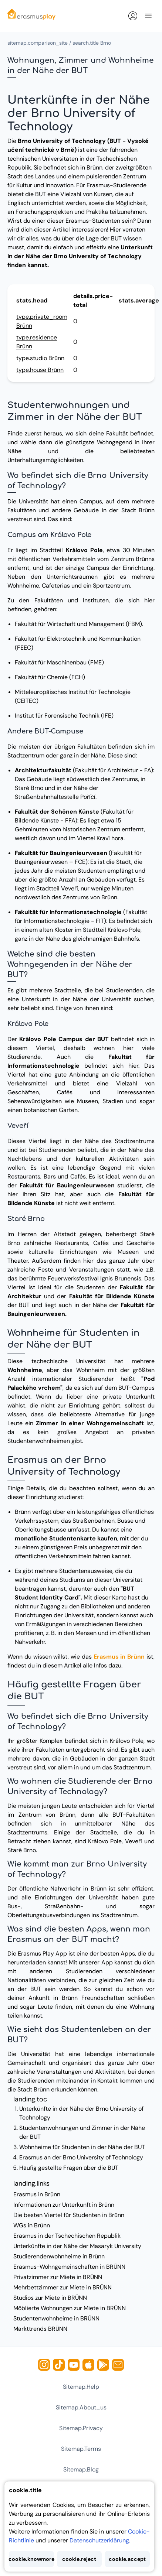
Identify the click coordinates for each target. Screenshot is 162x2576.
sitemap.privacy (81, 2428)
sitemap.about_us (81, 2407)
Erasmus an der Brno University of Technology (81, 2157)
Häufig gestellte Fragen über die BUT (68, 2168)
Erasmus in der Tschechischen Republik (67, 2236)
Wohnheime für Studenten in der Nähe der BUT (82, 2147)
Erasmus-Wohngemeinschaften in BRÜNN (69, 2267)
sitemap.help (81, 2387)
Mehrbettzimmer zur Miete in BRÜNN (62, 2287)
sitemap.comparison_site (37, 43)
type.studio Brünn (40, 358)
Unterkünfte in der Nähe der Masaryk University (77, 2246)
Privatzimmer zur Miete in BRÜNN (57, 2277)
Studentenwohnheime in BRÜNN (56, 2318)
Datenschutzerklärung (99, 2540)
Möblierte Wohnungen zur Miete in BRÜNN (69, 2308)
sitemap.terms (81, 2449)
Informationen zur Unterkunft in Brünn (63, 2205)
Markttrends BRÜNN (40, 2329)
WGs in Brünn (31, 2225)
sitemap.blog (81, 2469)
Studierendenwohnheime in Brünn (59, 2256)
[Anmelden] (132, 16)
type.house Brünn (40, 370)
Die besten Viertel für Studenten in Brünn (68, 2215)
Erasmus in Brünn (119, 1656)
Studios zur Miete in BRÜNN (50, 2298)
